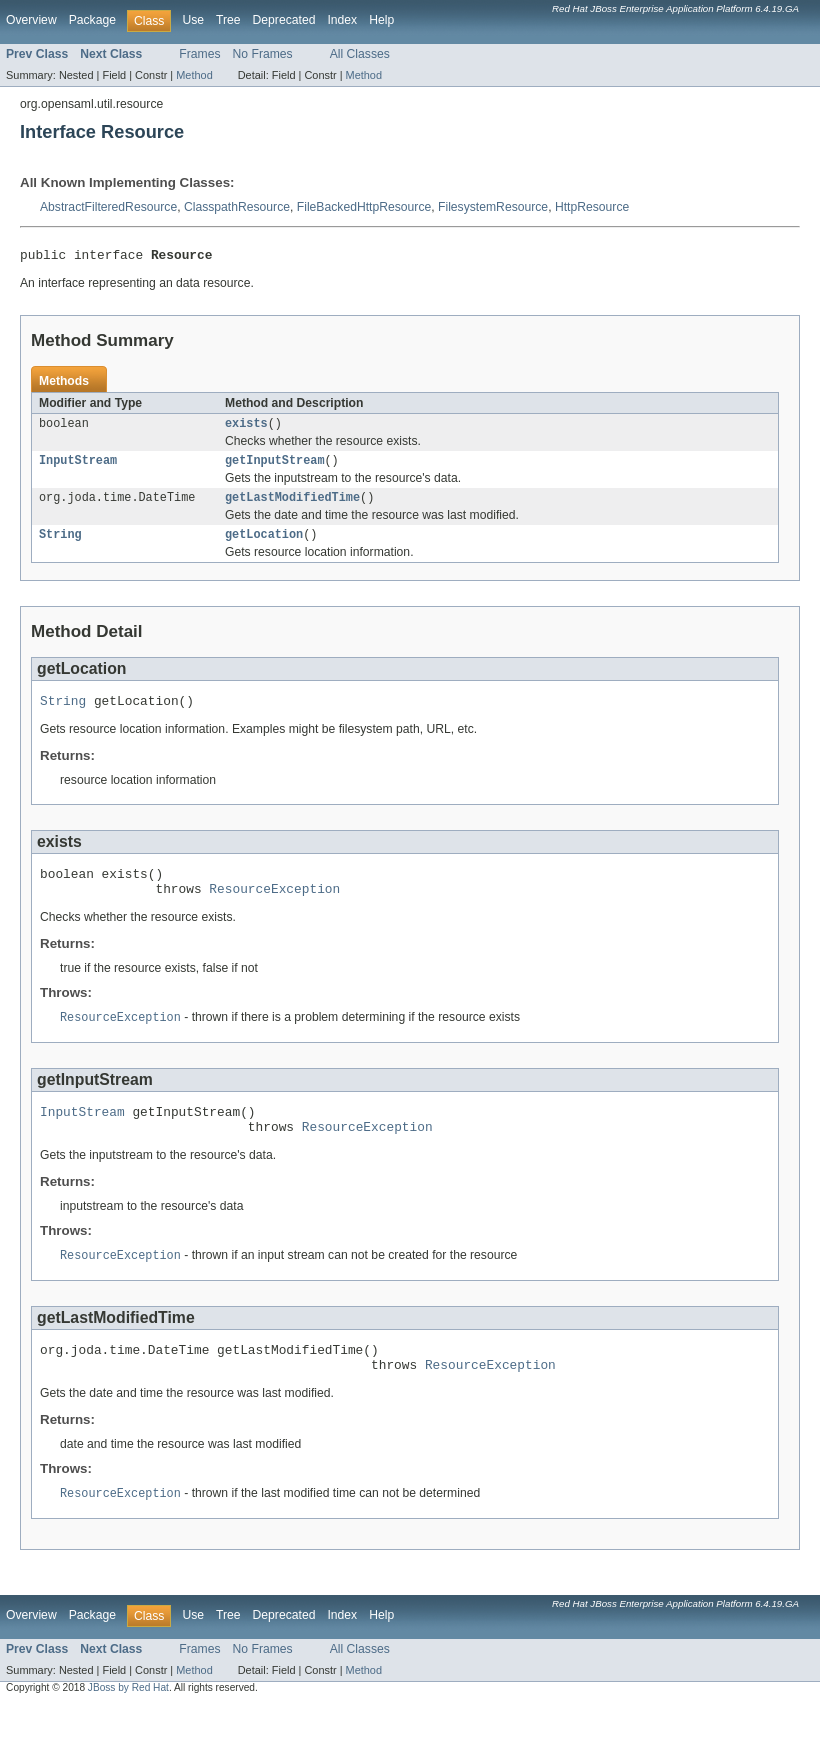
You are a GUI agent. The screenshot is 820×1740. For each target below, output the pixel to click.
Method (194, 75)
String (60, 545)
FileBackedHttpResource (364, 207)
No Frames (263, 54)
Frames (199, 54)
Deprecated (284, 20)
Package (92, 20)
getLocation (264, 545)
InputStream (78, 467)
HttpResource (592, 207)
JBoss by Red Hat (128, 1722)
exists (246, 428)
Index (342, 20)
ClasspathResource (237, 207)
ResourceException (274, 908)
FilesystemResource (493, 207)
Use (193, 20)
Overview (31, 20)
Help (381, 20)
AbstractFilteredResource (108, 207)
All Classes (360, 54)
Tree (228, 20)
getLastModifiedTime (292, 506)
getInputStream (275, 467)
